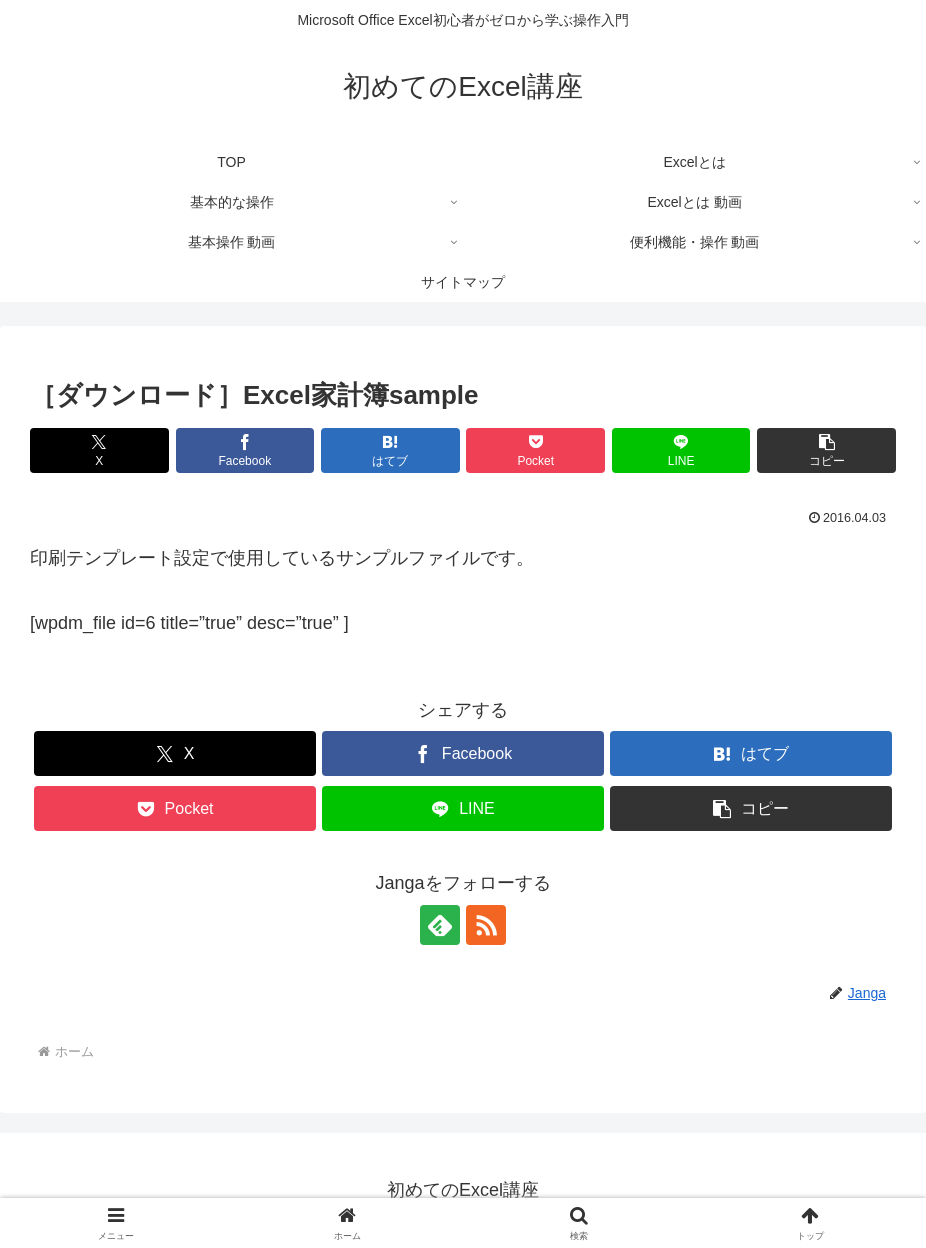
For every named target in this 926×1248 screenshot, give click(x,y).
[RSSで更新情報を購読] (486, 925)
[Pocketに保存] (535, 450)
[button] (826, 450)
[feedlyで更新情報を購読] (440, 925)
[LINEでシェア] (681, 450)
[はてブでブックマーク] (390, 450)
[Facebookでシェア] (245, 450)
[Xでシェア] (99, 450)
